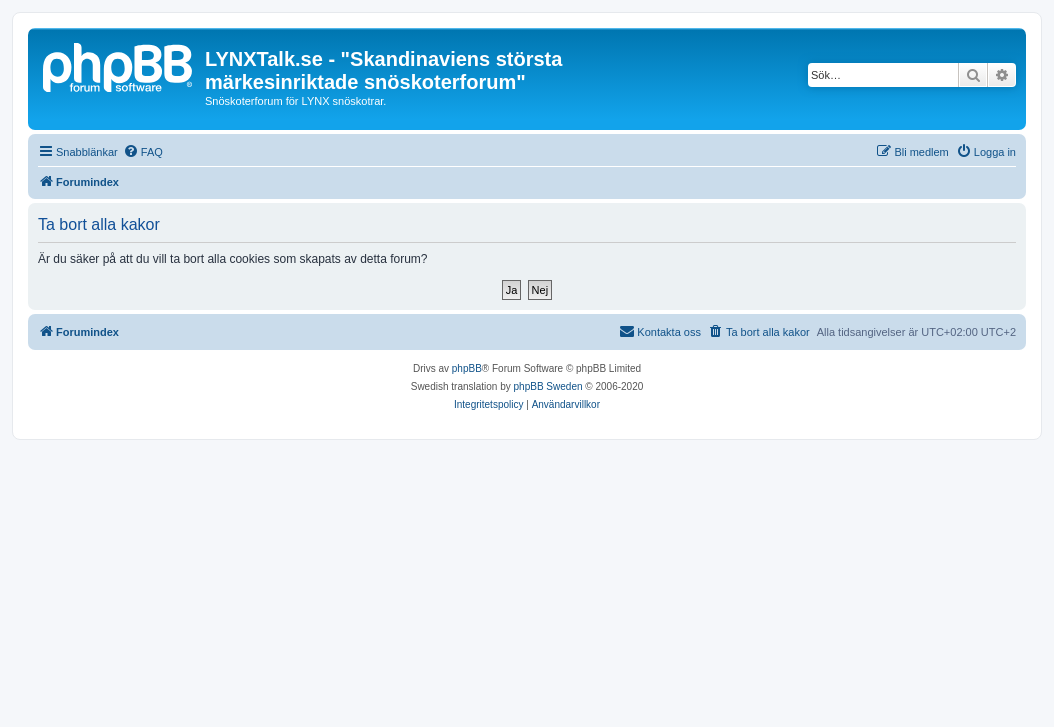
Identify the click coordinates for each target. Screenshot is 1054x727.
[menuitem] (143, 152)
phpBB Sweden (548, 386)
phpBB (467, 368)
